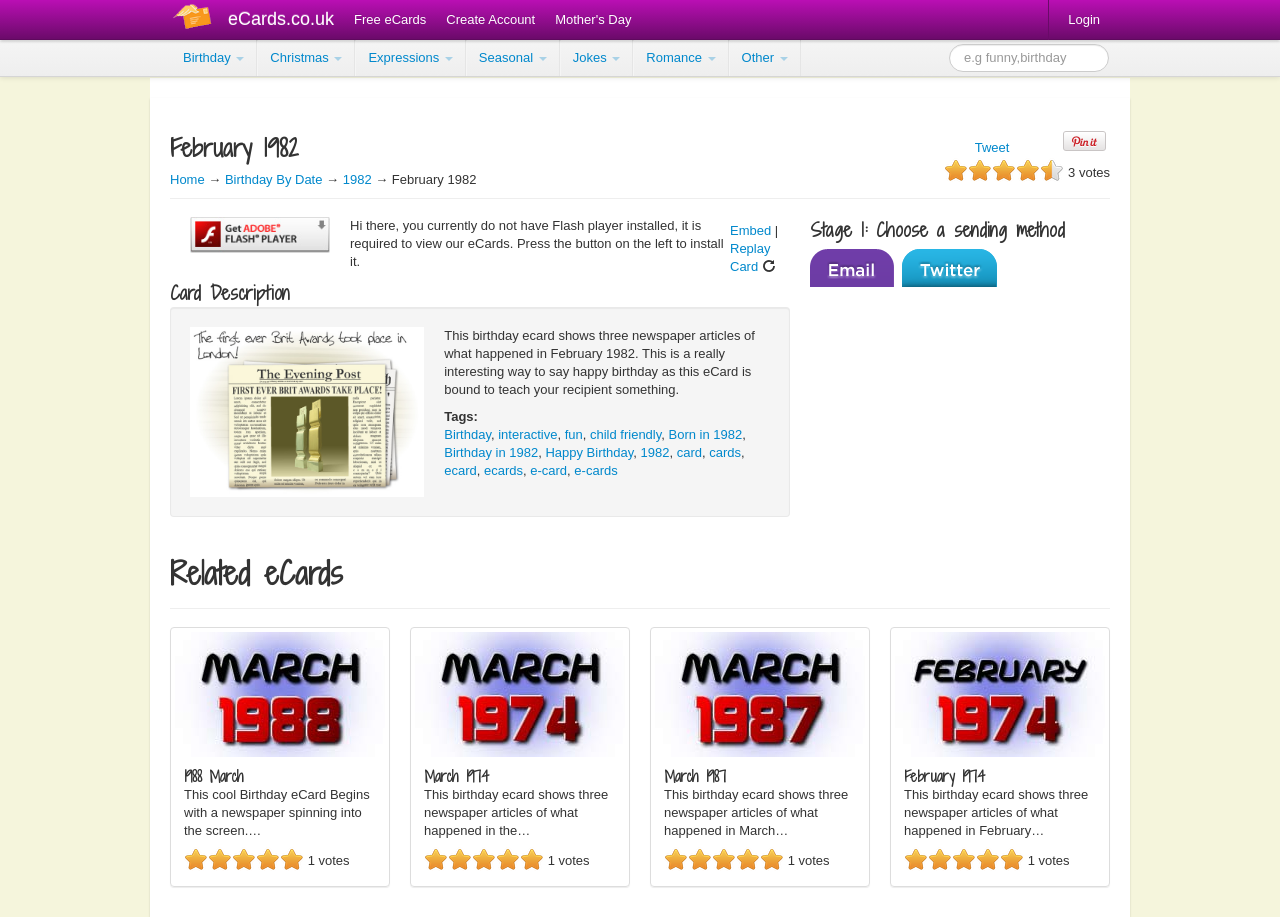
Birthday (213, 57)
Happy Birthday (589, 452)
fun (574, 434)
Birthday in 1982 (491, 452)
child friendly (625, 434)
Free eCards (390, 19)
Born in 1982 (706, 434)
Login (1084, 19)
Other (765, 57)
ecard (460, 470)
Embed (750, 230)
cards (725, 452)
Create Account (490, 19)
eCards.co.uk (281, 19)
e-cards (595, 470)
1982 (357, 179)
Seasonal (513, 57)
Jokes (597, 57)
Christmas (306, 57)
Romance (680, 57)
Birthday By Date (275, 179)
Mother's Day (593, 19)
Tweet (992, 147)
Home (187, 179)
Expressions (410, 57)
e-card (548, 470)
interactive (527, 434)
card (689, 452)
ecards (503, 470)
